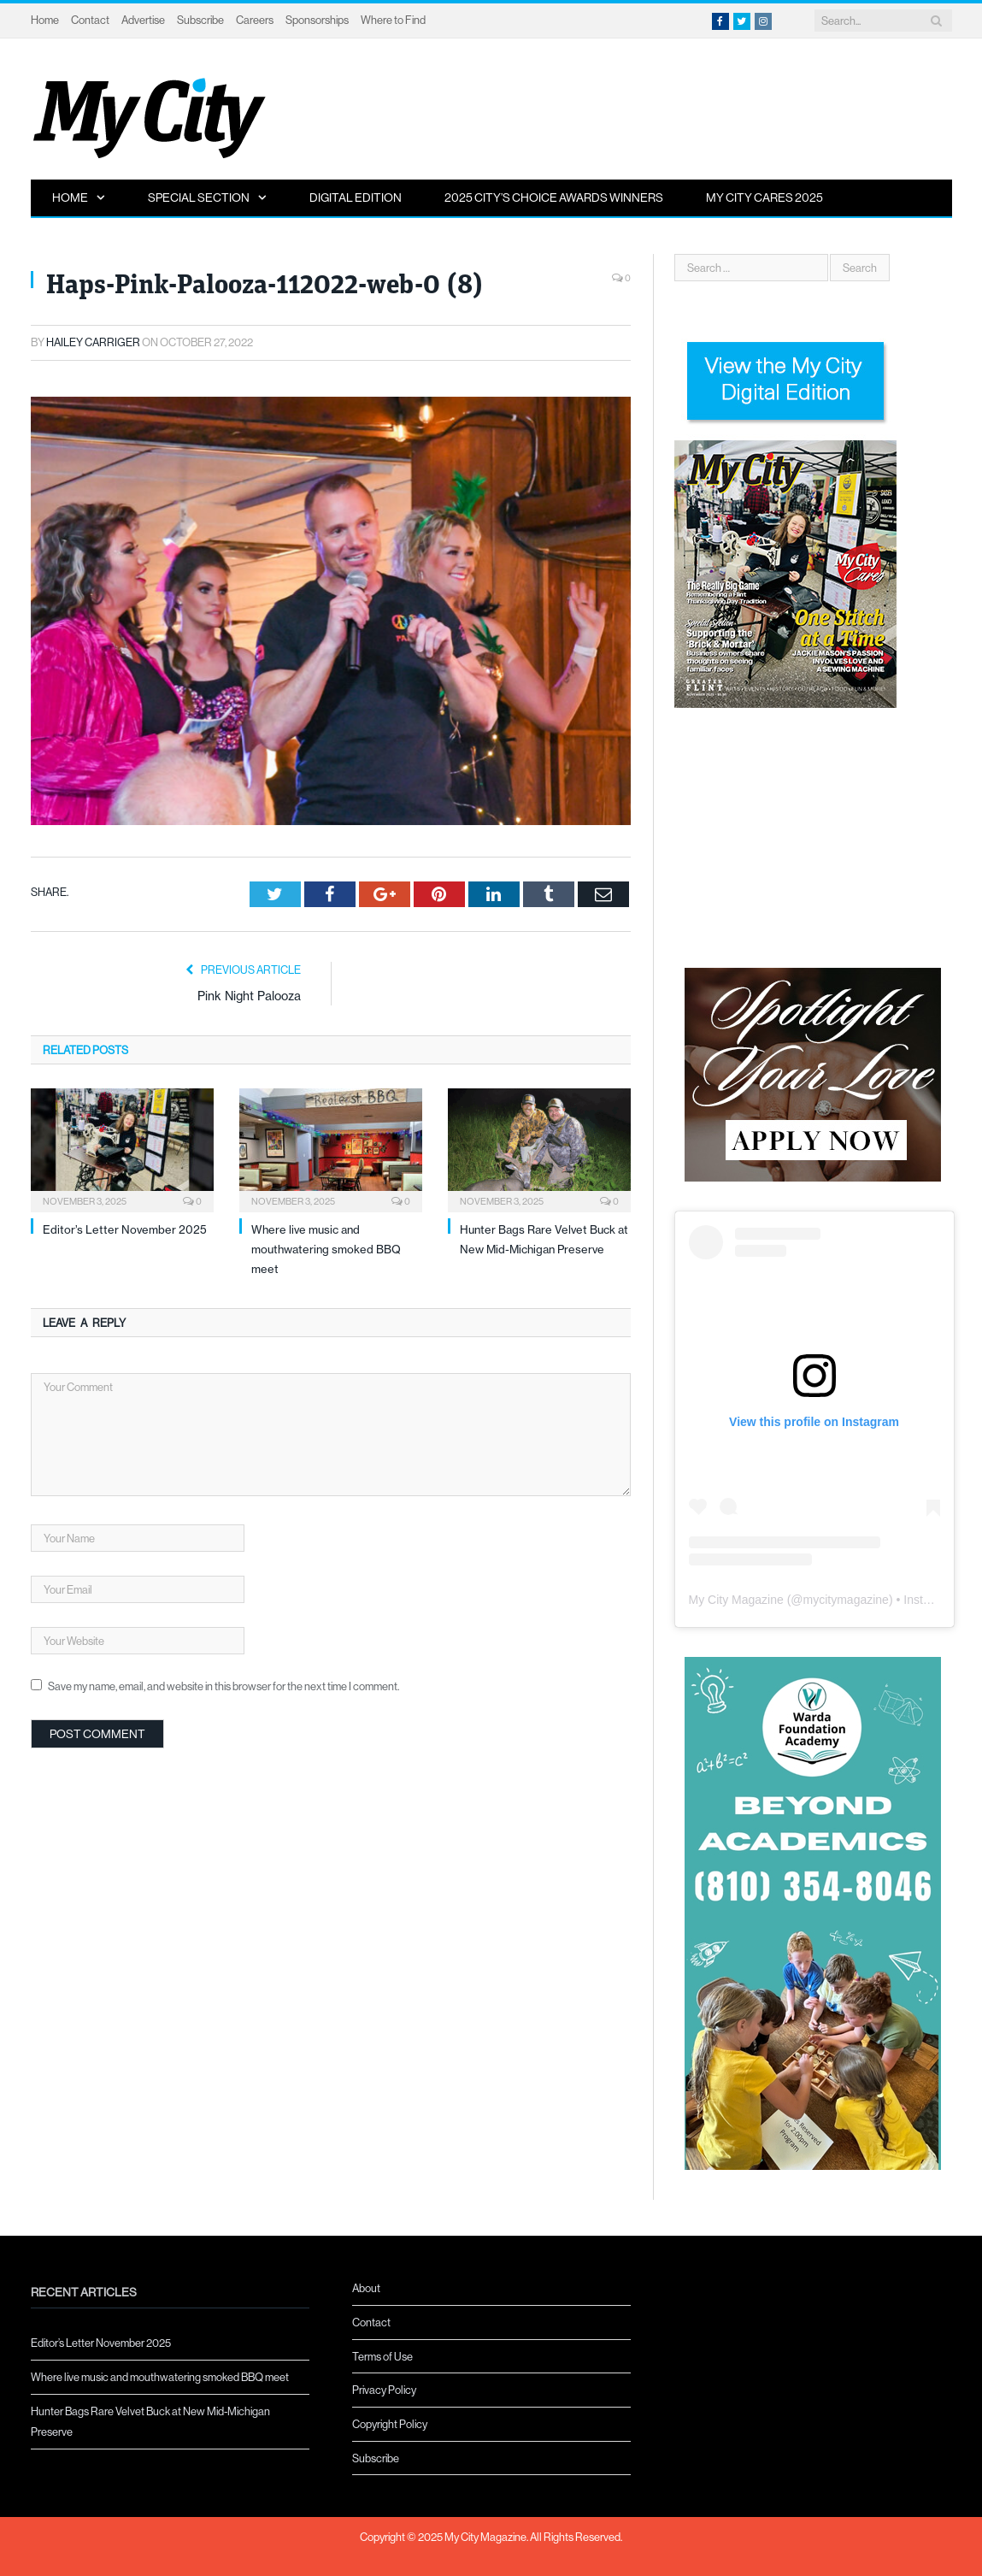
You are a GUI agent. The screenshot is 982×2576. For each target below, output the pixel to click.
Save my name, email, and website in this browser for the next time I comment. (223, 1686)
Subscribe (200, 20)
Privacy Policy (384, 2389)
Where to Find (393, 20)
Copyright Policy (389, 2424)
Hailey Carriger (93, 342)
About (366, 2288)
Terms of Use (382, 2356)
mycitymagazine (846, 1599)
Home (45, 20)
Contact (90, 20)
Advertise (143, 20)
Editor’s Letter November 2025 (125, 1229)
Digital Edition (355, 197)
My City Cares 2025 (764, 197)
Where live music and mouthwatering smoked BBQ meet (326, 1249)
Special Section (199, 197)
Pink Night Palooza (249, 996)
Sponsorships (317, 20)
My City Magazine (736, 1599)
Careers (254, 20)
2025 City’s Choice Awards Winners (553, 197)
